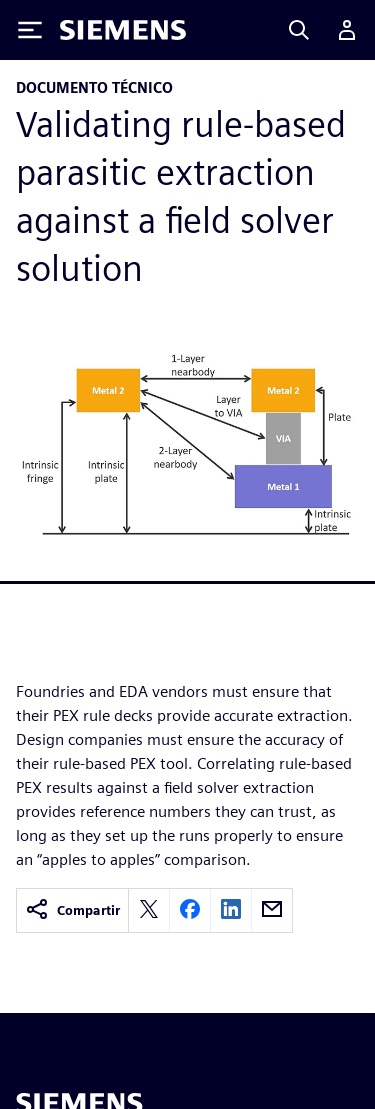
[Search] (299, 30)
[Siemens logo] (123, 30)
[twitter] (149, 910)
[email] (272, 910)
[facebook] (190, 910)
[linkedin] (231, 910)
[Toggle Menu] (30, 30)
